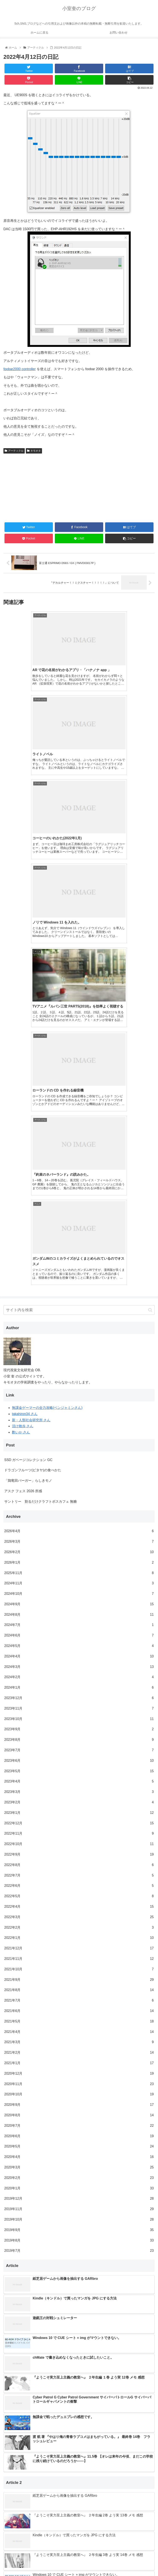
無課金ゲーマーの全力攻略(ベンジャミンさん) (47, 1033)
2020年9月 (79, 1730)
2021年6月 (79, 1636)
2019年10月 (79, 1845)
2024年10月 (79, 1219)
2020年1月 (79, 1814)
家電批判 (79, 2465)
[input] (79, 936)
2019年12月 (79, 1824)
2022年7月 (79, 1501)
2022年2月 (79, 1553)
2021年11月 (79, 1584)
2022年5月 (79, 1522)
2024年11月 (79, 1209)
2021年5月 (79, 1647)
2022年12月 (79, 1449)
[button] (150, 935)
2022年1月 (79, 1564)
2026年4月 (79, 1157)
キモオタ (34, 450)
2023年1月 (79, 1438)
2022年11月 (79, 1459)
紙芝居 (79, 2517)
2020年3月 (79, 1793)
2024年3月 (79, 1292)
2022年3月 (79, 1543)
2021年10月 (79, 1595)
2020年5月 (79, 1772)
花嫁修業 (79, 2528)
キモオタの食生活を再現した (79, 2424)
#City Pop (79, 2351)
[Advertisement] (41, 487)
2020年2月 (79, 1803)
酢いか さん (21, 1058)
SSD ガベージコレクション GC (28, 1085)
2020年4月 (79, 1782)
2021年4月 (79, 1657)
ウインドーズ (79, 2392)
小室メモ (79, 2476)
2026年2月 (79, 1178)
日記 (79, 2486)
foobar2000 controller (19, 369)
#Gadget (79, 2361)
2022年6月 (79, 1511)
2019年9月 (79, 1856)
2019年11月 (79, 1835)
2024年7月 (79, 1251)
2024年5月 (79, 1271)
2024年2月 (79, 1303)
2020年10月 (79, 1720)
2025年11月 (79, 1199)
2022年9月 (79, 1480)
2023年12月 (79, 1324)
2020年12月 (79, 1699)
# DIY (79, 2340)
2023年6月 (79, 1386)
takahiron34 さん (25, 1039)
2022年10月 (79, 1470)
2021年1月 (79, 1689)
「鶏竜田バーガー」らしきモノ (28, 1106)
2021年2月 (79, 1678)
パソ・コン (79, 2444)
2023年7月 (79, 1376)
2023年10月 (79, 1345)
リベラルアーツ (79, 2455)
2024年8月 (79, 1240)
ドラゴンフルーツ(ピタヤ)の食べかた (32, 1096)
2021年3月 (79, 1668)
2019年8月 (79, 1866)
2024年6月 (79, 1261)
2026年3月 (79, 1167)
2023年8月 (79, 1365)
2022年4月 (79, 1532)
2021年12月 (79, 1574)
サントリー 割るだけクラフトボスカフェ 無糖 (40, 1127)
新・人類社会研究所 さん (31, 1045)
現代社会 (79, 2507)
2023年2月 (79, 1428)
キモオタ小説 (79, 2434)
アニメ (79, 2371)
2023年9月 (79, 1355)
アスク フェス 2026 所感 (23, 1116)
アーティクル (14, 450)
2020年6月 (79, 1762)
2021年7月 (79, 1626)
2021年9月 (79, 1605)
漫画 (79, 2497)
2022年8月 (79, 1491)
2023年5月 (79, 1397)
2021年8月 (79, 1616)
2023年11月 (79, 1334)
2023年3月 (79, 1418)
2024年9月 (79, 1230)
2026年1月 (79, 1188)
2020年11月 (79, 1710)
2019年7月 (79, 1876)
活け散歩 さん (22, 1052)
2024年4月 (79, 1282)
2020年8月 (79, 1741)
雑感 (79, 2538)
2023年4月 (79, 1407)
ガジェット (79, 2403)
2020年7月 (79, 1751)
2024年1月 (79, 1313)
